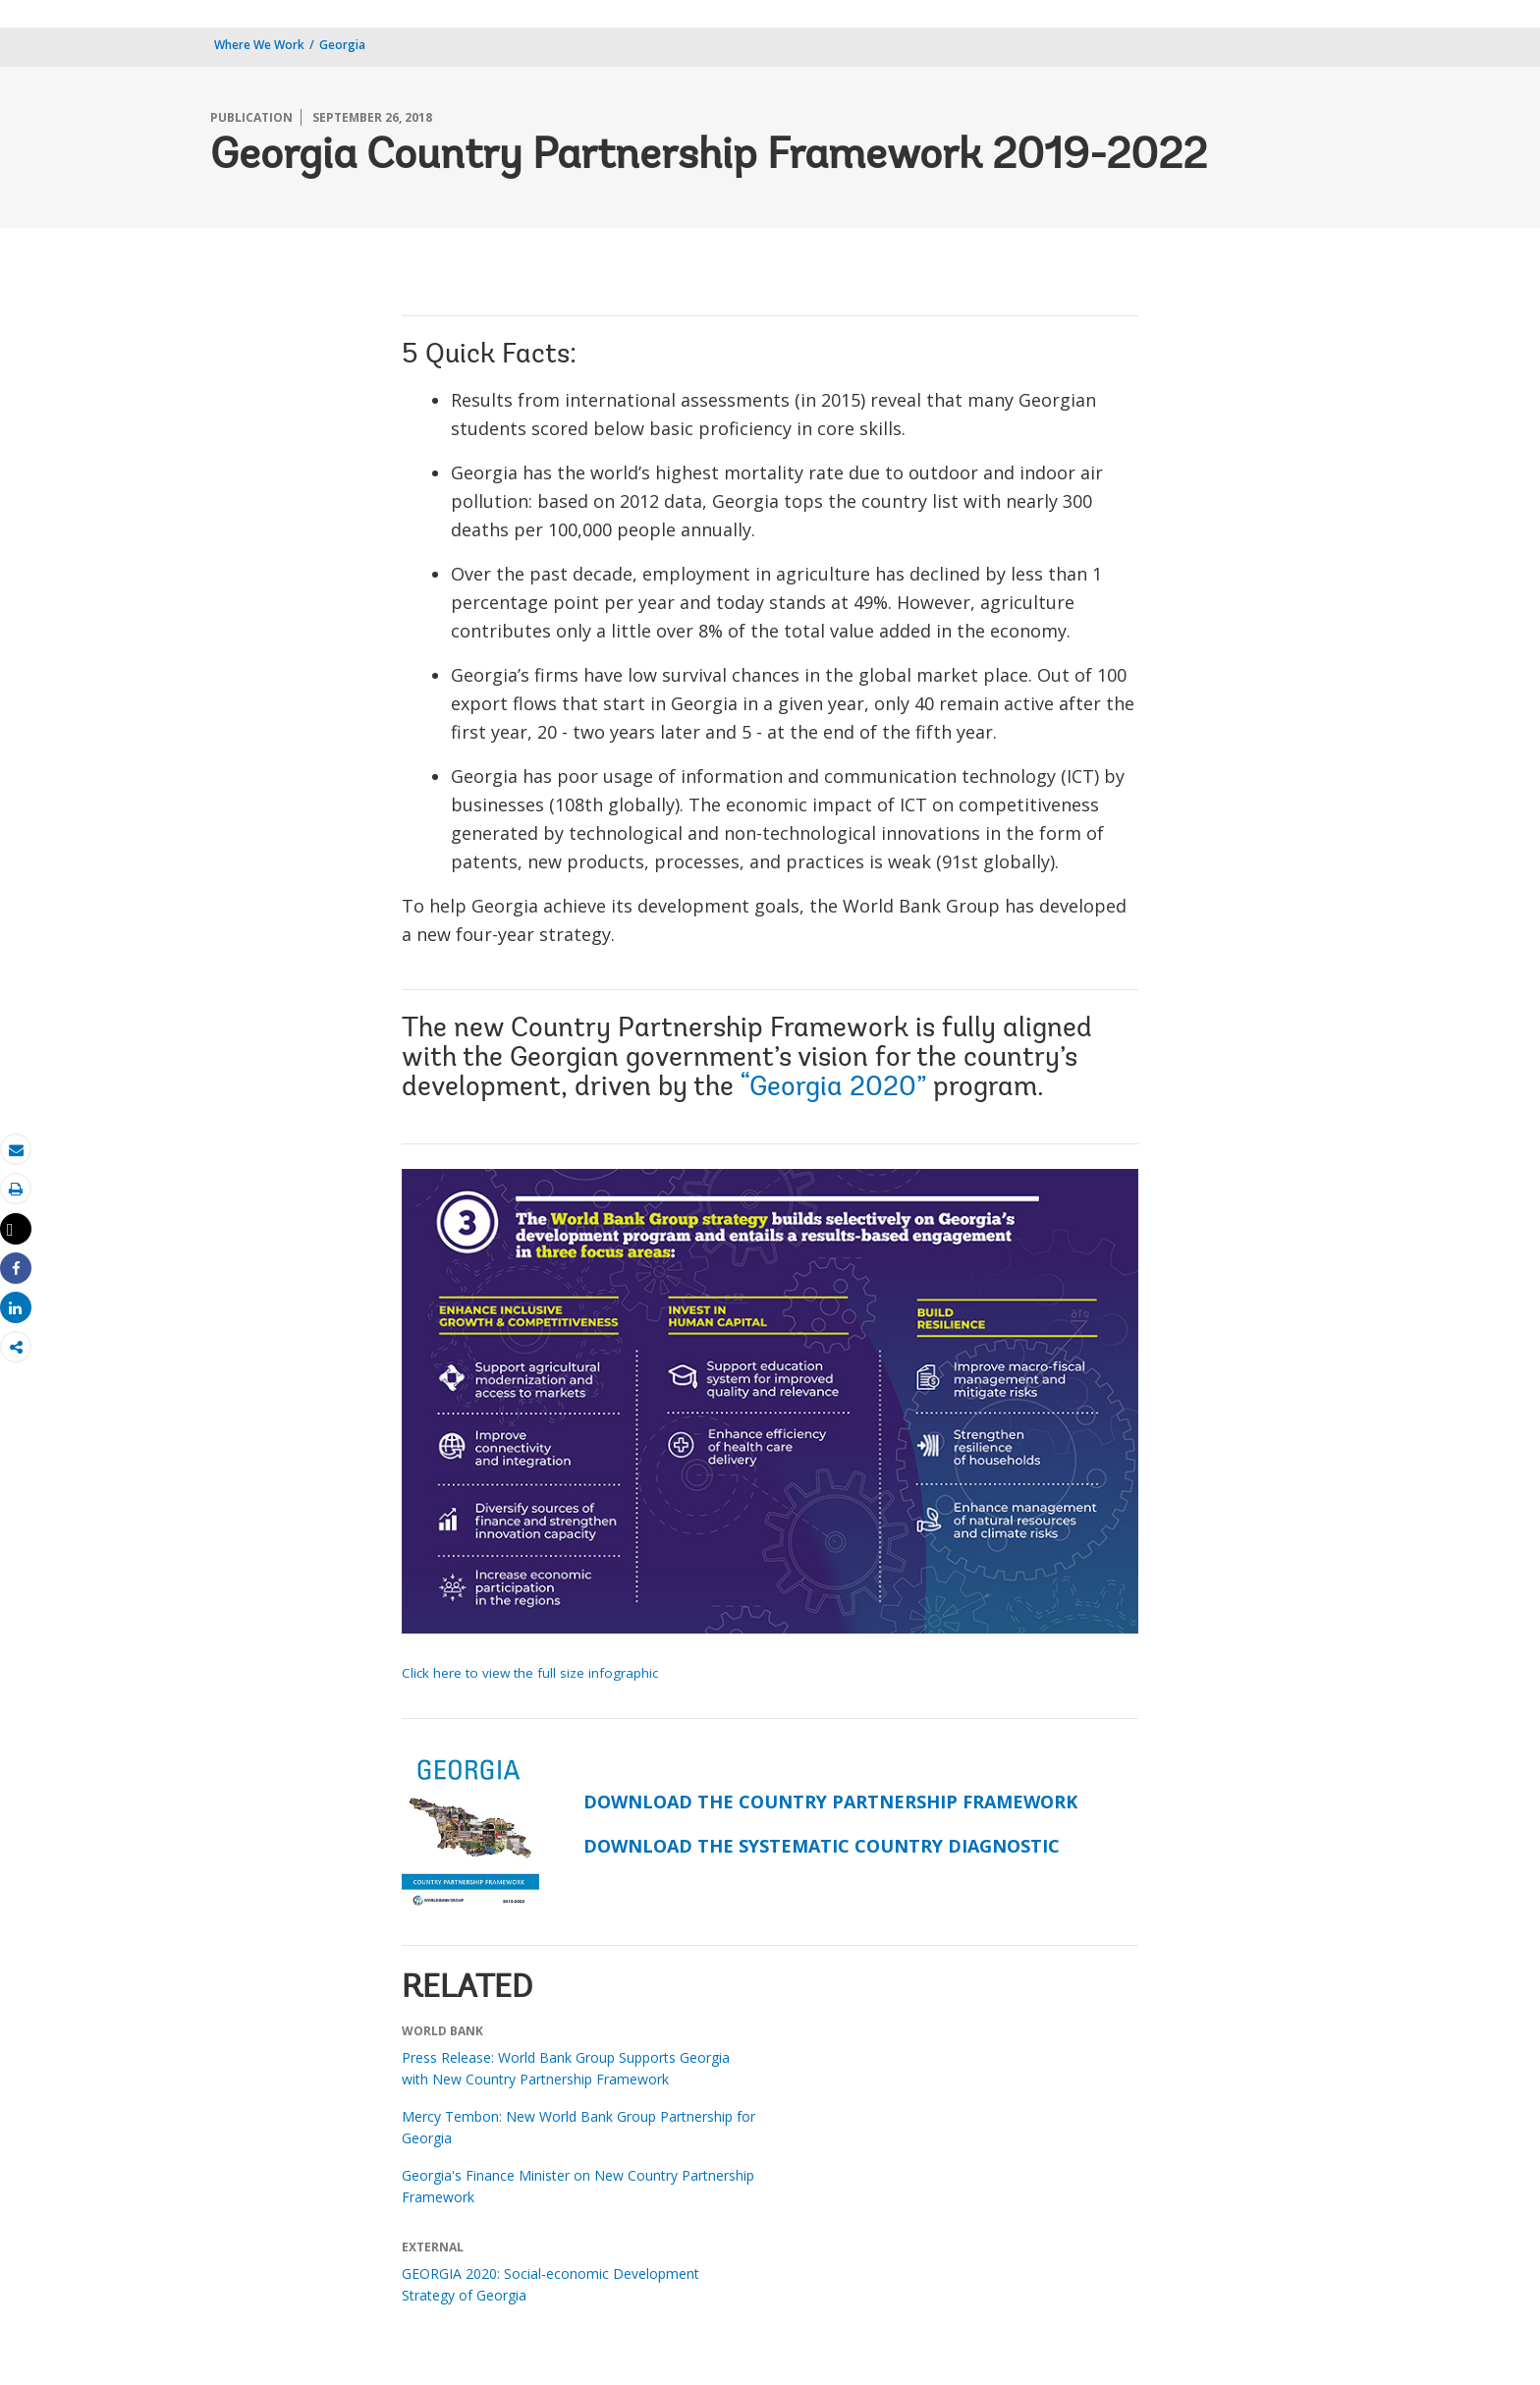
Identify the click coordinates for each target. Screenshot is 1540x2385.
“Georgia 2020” (833, 1088)
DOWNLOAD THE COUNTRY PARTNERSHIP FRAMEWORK (830, 1801)
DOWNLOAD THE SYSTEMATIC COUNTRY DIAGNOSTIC (821, 1846)
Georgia (342, 44)
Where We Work (259, 44)
